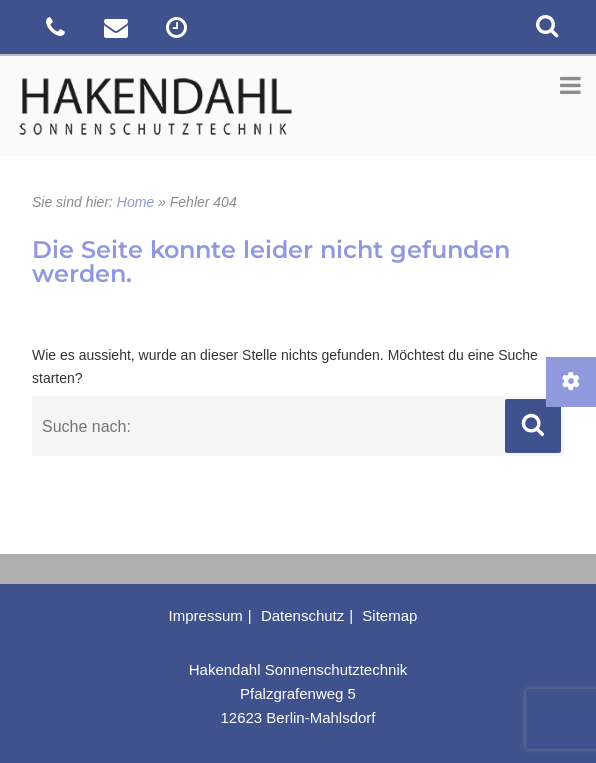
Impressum (206, 615)
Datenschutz (302, 615)
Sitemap (389, 615)
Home (135, 202)
